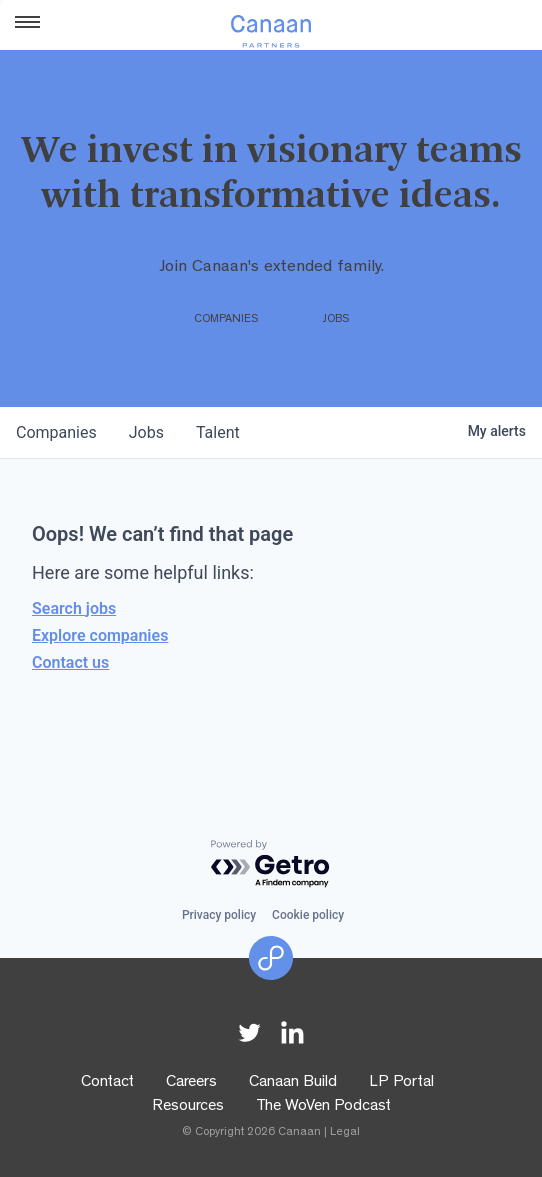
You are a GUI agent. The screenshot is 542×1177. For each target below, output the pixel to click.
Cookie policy (308, 915)
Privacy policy (219, 915)
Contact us (70, 662)
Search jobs (74, 608)
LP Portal (401, 1083)
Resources (188, 1107)
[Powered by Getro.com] (271, 864)
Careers (191, 1083)
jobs (146, 432)
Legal (345, 1133)
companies (56, 432)
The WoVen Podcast (323, 1107)
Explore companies (100, 635)
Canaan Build (293, 1083)
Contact (107, 1083)
